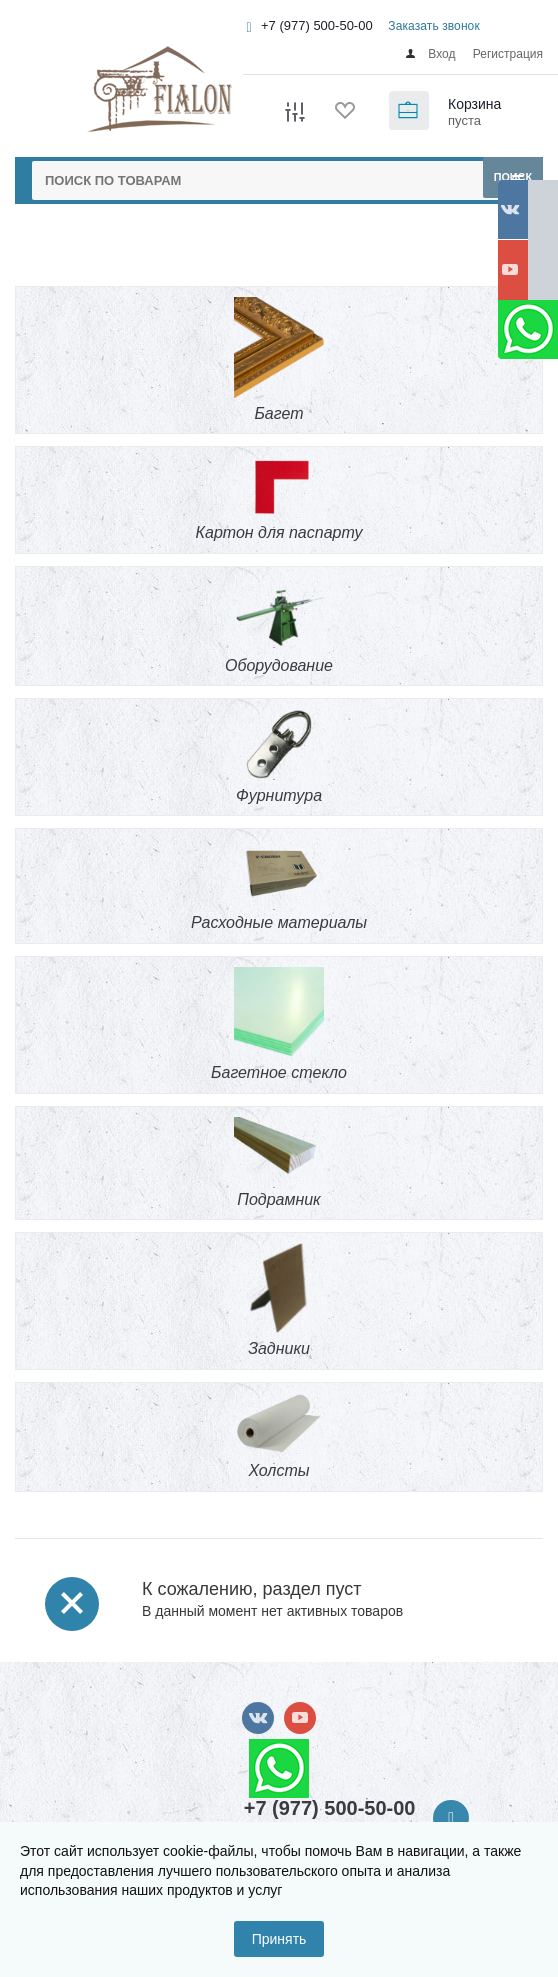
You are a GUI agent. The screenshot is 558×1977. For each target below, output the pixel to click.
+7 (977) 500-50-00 (317, 25)
